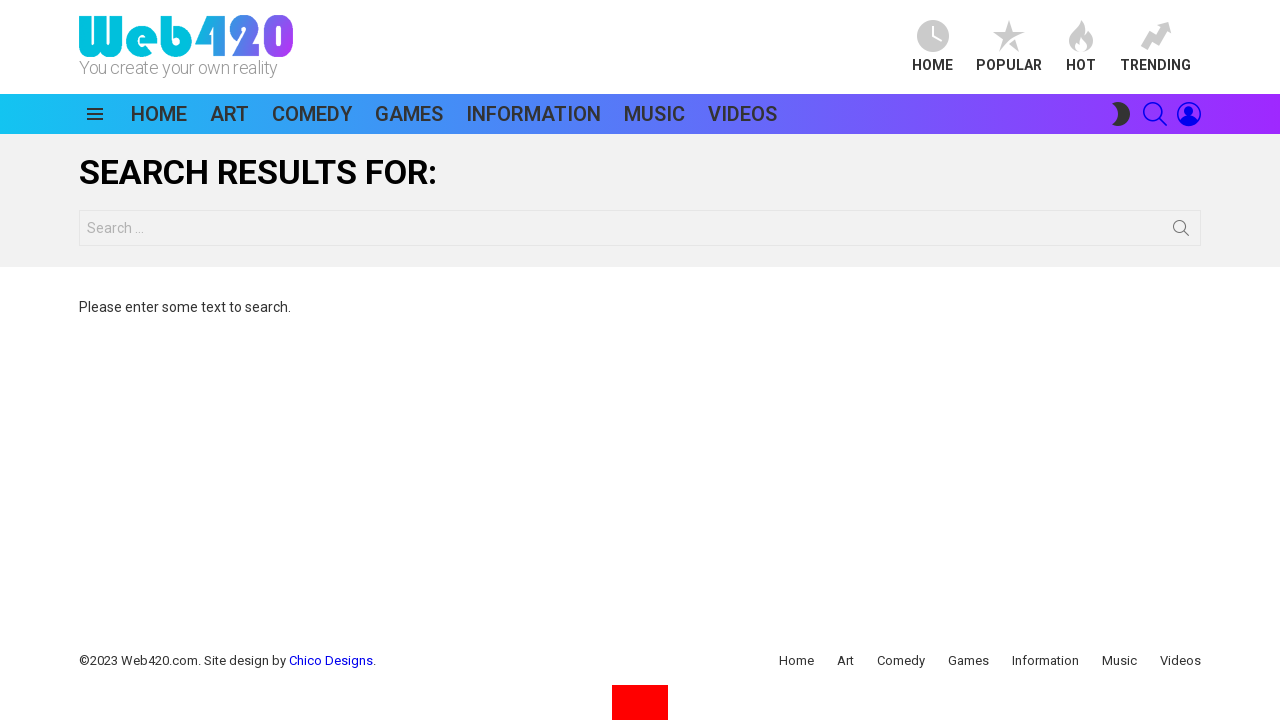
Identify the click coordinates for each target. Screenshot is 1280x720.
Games (409, 114)
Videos (742, 114)
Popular (1009, 46)
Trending (1155, 46)
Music (654, 114)
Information (533, 114)
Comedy (312, 114)
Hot (1081, 46)
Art (229, 114)
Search (1181, 232)
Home (932, 46)
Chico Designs (331, 660)
